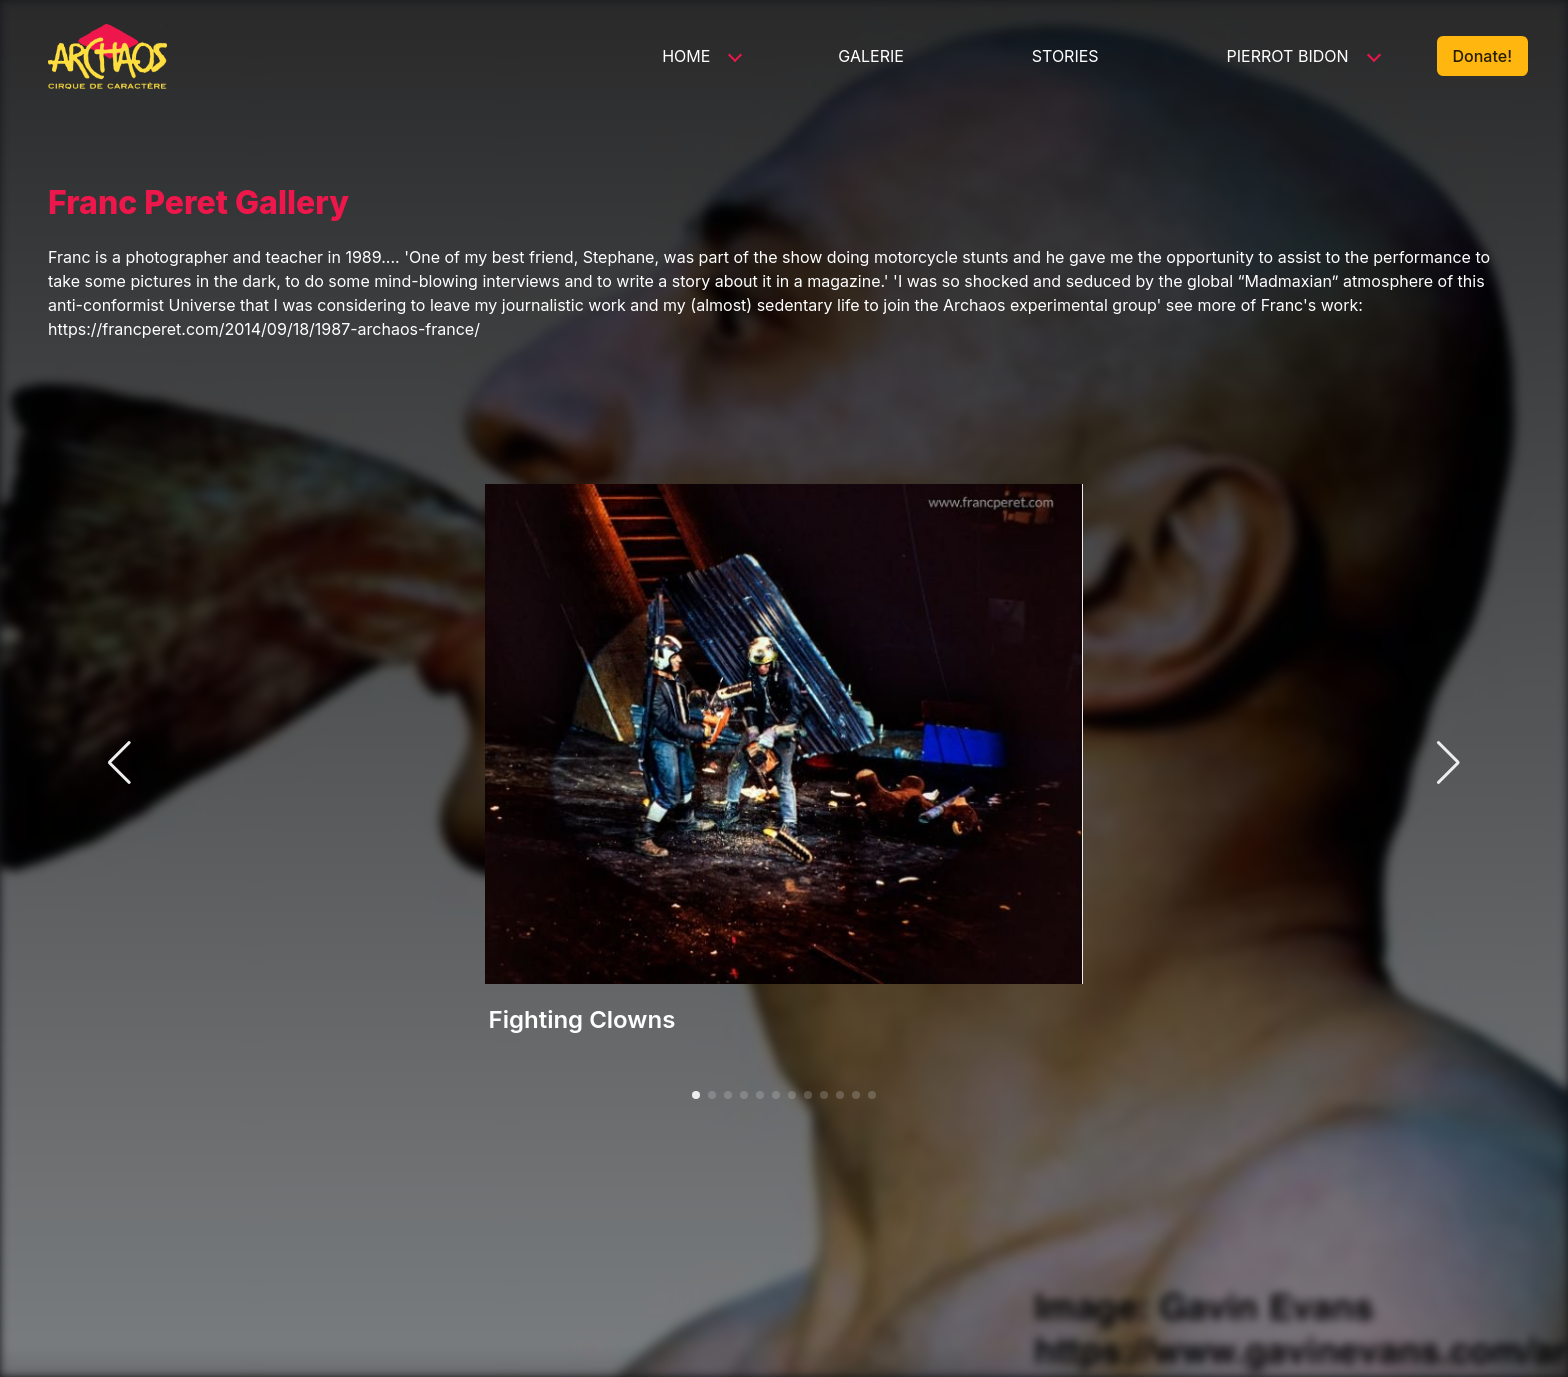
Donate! (1482, 56)
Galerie (871, 56)
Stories (1065, 56)
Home (686, 56)
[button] (696, 1095)
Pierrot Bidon (1288, 56)
